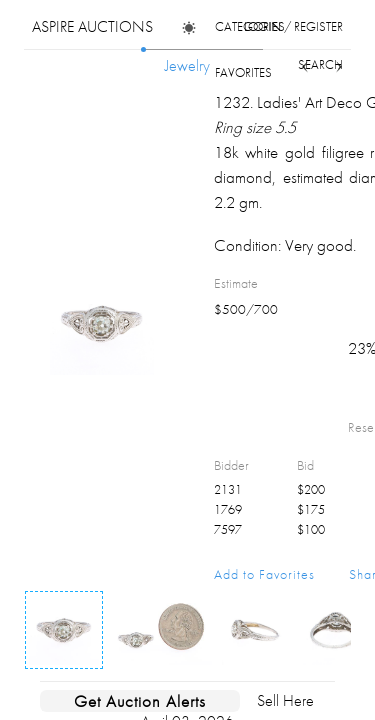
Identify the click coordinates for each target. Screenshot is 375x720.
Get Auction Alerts (140, 701)
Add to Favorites (264, 574)
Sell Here (285, 700)
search (320, 64)
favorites (243, 72)
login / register (293, 26)
